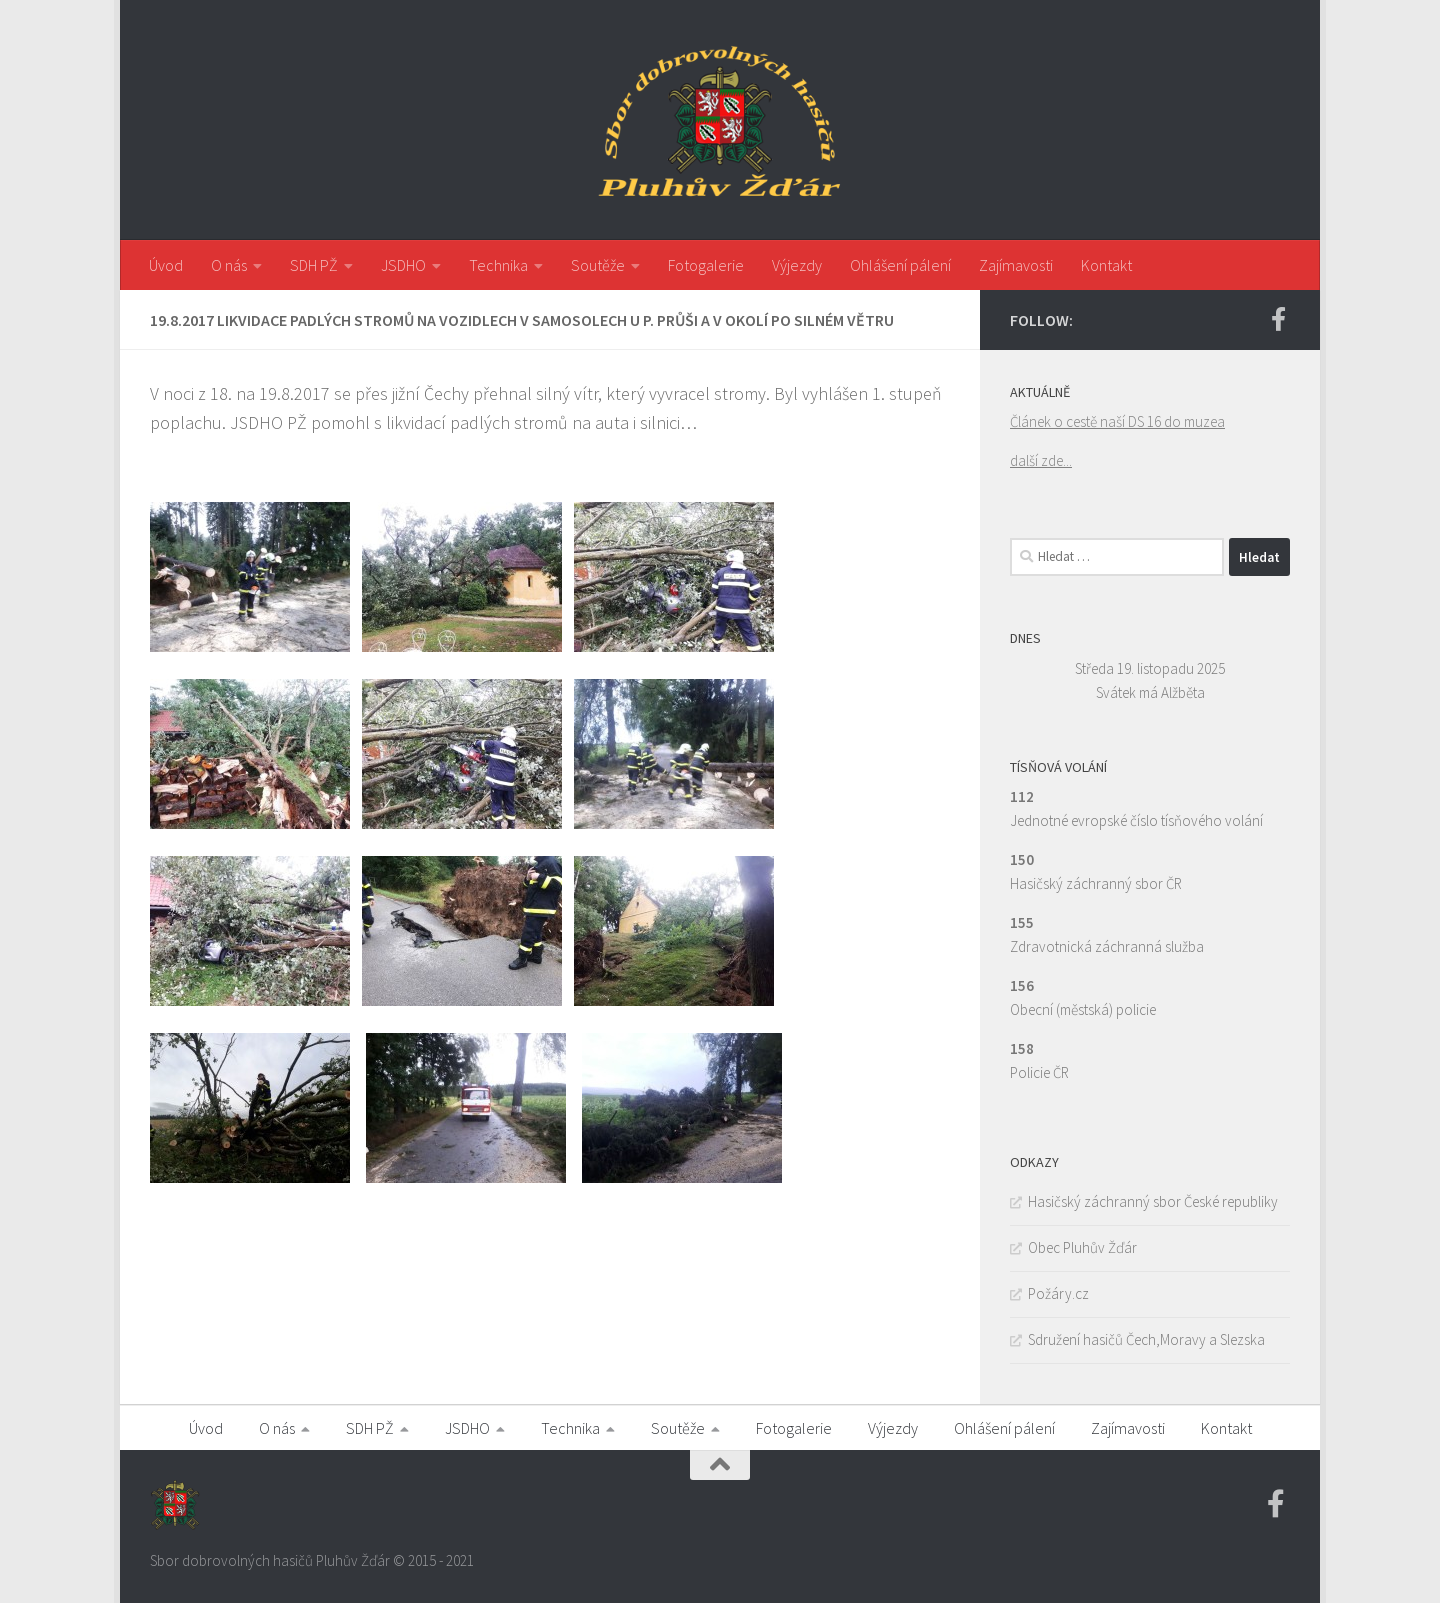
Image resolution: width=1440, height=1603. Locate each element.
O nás (229, 265)
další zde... (1041, 460)
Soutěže (598, 265)
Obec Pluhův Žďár (1082, 1247)
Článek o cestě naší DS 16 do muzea (1117, 421)
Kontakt (1106, 265)
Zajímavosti (1016, 265)
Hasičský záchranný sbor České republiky (1153, 1201)
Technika (498, 265)
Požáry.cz (1058, 1293)
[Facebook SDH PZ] (1278, 319)
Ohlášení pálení (900, 265)
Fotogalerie (706, 265)
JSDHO (403, 265)
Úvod (166, 265)
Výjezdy (797, 265)
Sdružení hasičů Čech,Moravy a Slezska (1146, 1339)
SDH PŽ (314, 265)
